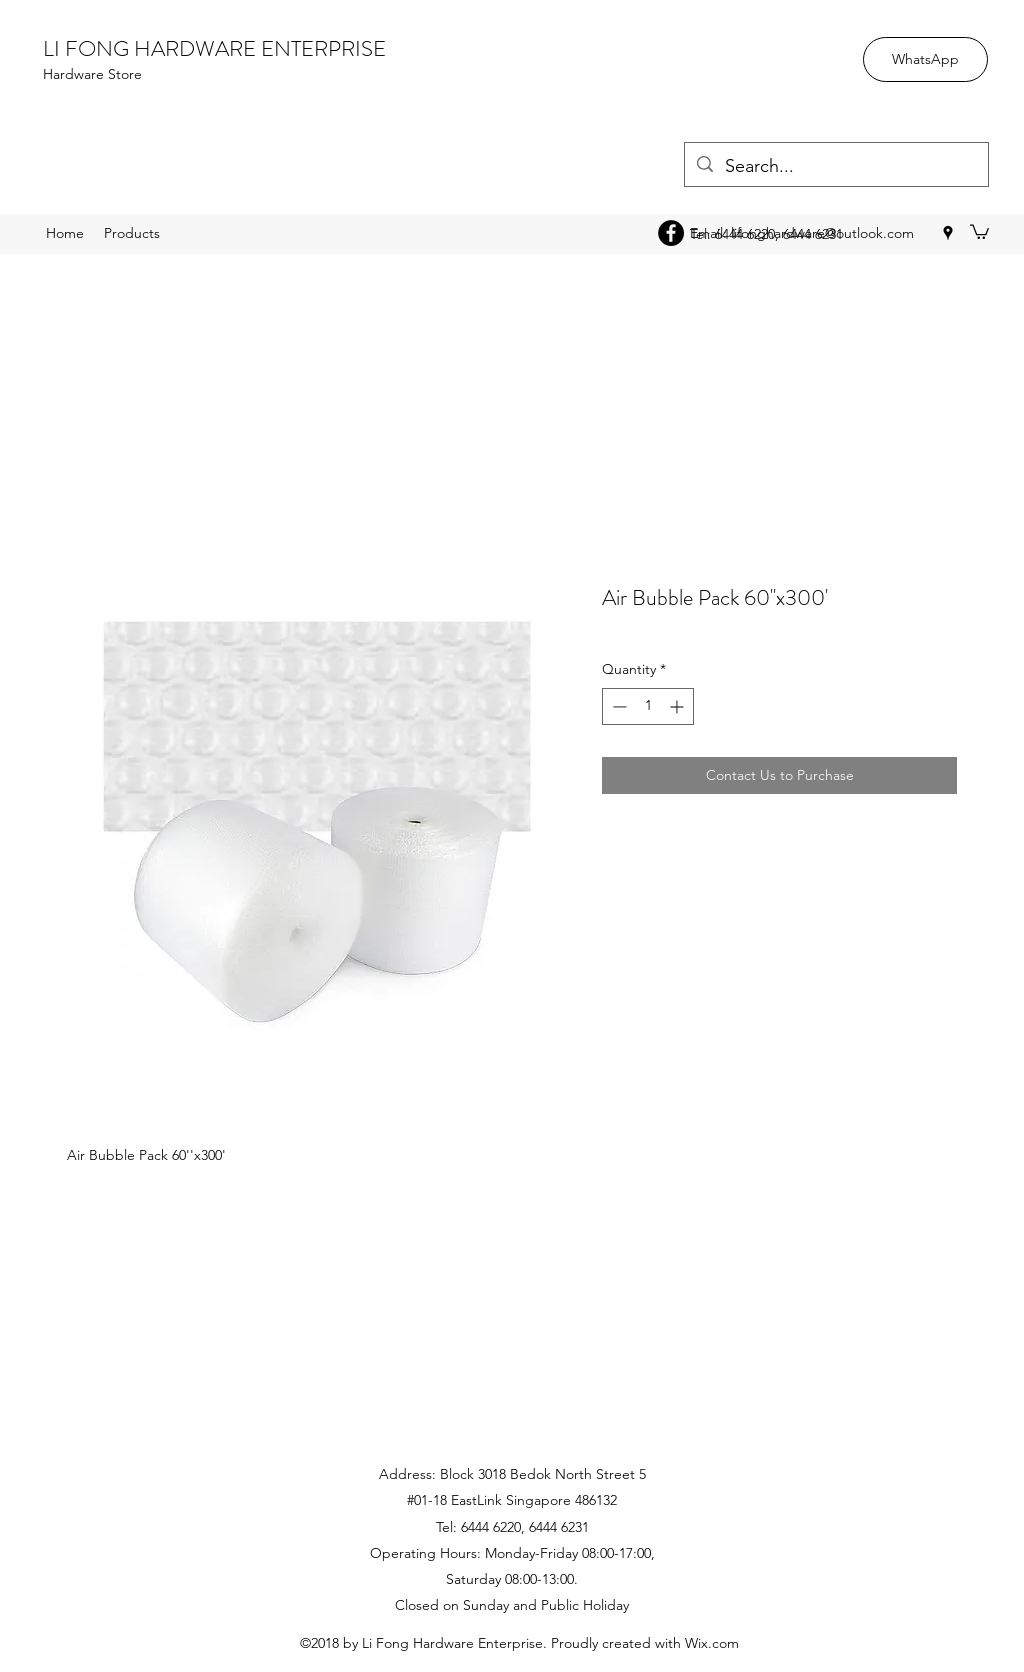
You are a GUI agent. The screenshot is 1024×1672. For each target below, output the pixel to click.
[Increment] (678, 706)
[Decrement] (617, 706)
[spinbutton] (648, 706)
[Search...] (835, 167)
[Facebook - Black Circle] (671, 233)
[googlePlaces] (948, 233)
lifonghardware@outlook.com (822, 233)
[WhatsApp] (925, 59)
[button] (979, 231)
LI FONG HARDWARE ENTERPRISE (214, 48)
